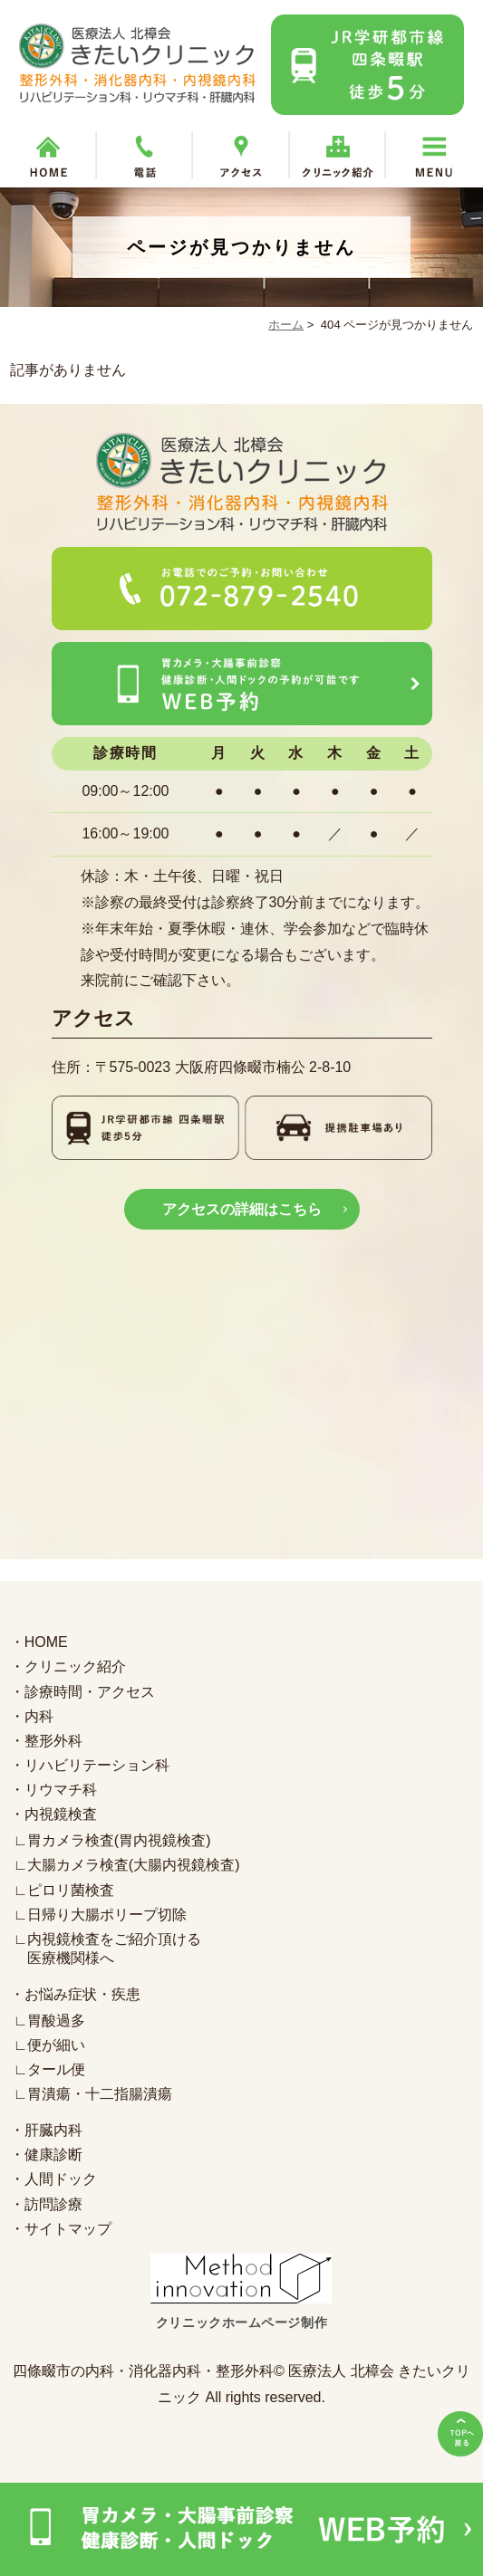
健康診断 (53, 2154)
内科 (38, 1716)
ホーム (286, 324)
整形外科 (53, 1740)
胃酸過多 (56, 2020)
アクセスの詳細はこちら (242, 1209)
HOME (46, 1642)
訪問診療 (53, 2204)
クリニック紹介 (75, 1666)
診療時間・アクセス (89, 1692)
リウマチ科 (60, 1789)
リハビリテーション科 (96, 1765)
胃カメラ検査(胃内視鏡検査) (119, 1840)
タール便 (56, 2069)
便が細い (56, 2045)
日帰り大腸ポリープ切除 (107, 1914)
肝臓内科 (53, 2130)
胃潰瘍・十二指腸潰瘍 (99, 2094)
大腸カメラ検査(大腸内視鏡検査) (133, 1865)
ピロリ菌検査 (70, 1890)
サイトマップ (67, 2228)
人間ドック (60, 2180)
